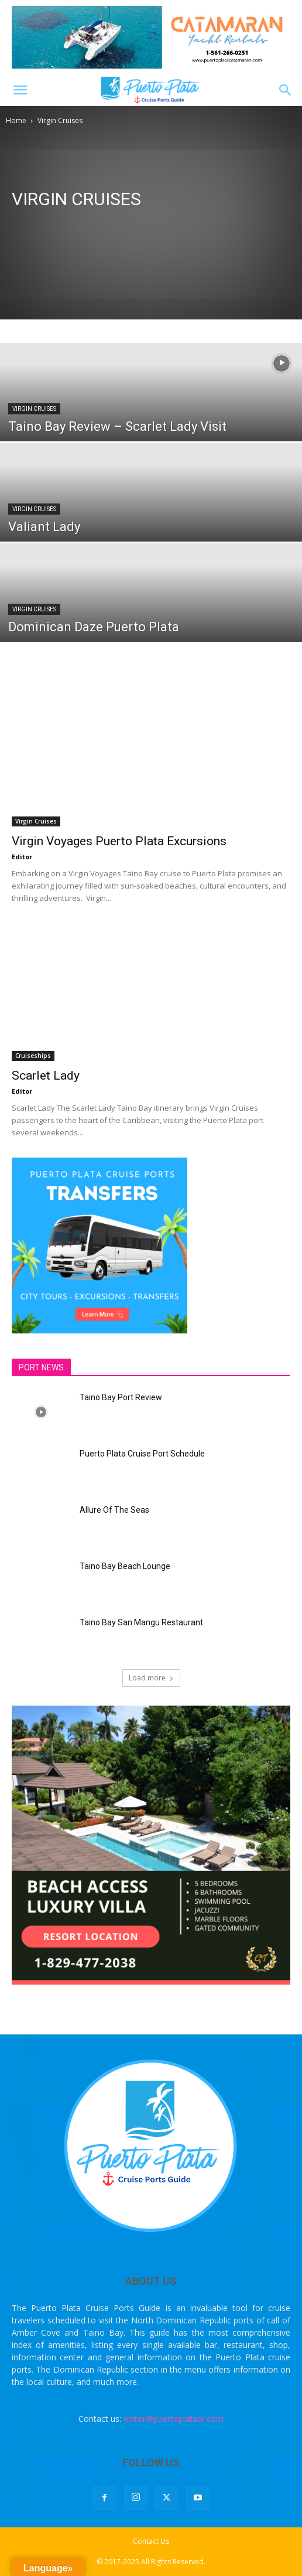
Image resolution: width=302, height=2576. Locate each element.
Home (16, 120)
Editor (22, 856)
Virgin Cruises (34, 409)
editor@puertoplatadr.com (173, 2418)
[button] (20, 90)
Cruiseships (33, 1056)
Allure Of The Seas (114, 1510)
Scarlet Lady (46, 1075)
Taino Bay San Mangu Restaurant (141, 1622)
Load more (151, 1678)
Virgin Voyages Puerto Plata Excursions (119, 841)
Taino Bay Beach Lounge (125, 1566)
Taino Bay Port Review (121, 1397)
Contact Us (151, 2541)
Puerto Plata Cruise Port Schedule (142, 1453)
